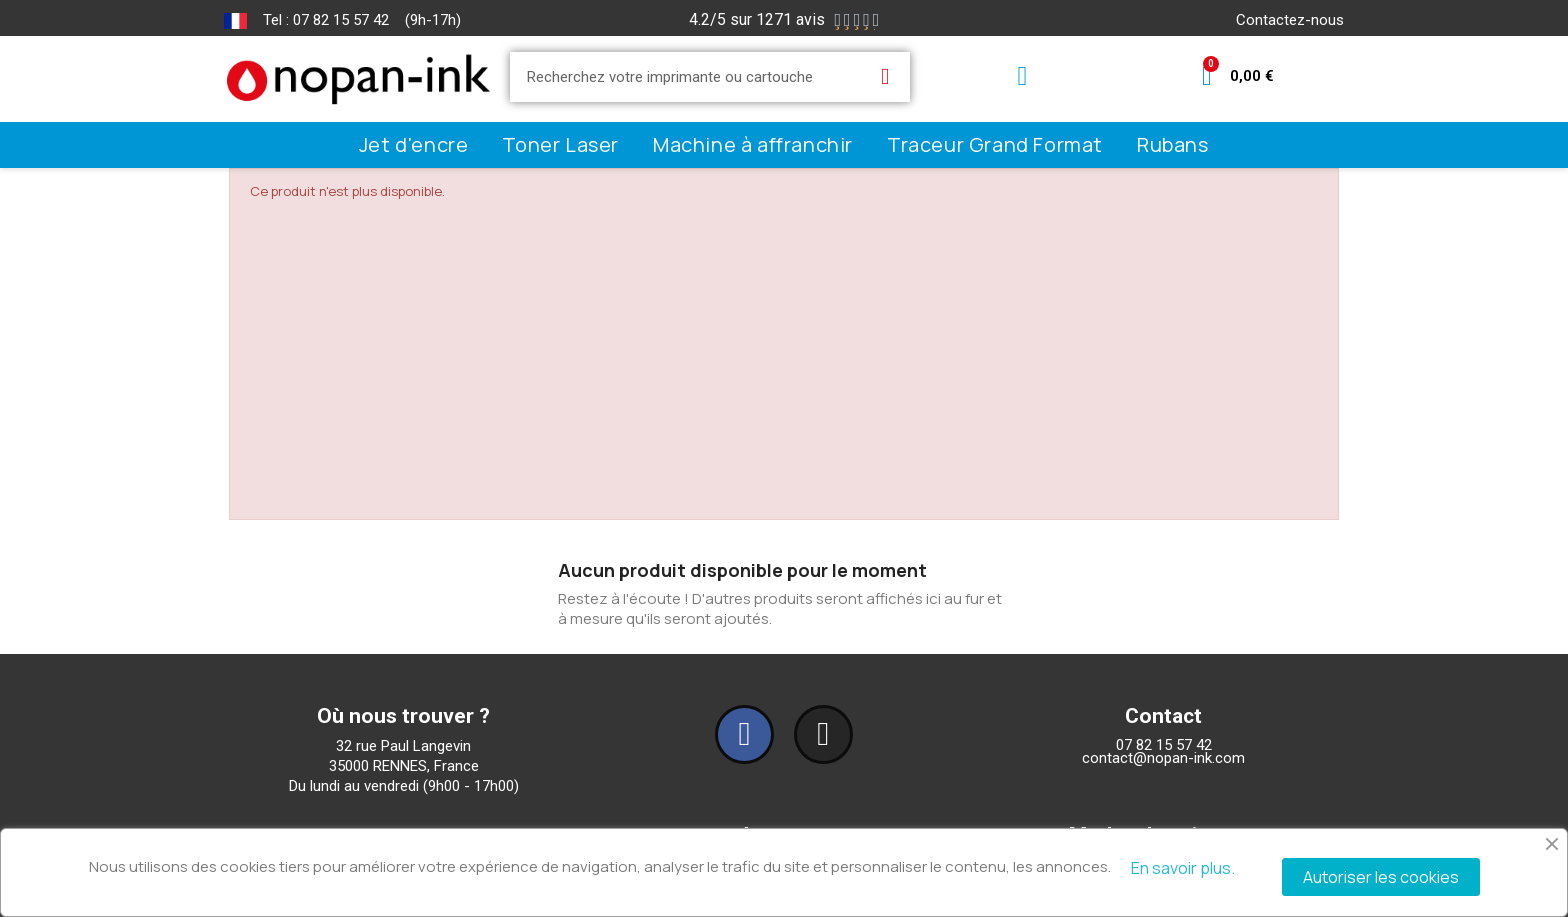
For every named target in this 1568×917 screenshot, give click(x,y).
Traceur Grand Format (995, 144)
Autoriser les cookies (1381, 877)
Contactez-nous (1290, 20)
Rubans (1173, 144)
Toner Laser (560, 144)
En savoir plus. (1183, 868)
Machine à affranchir (753, 144)
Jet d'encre (414, 144)
